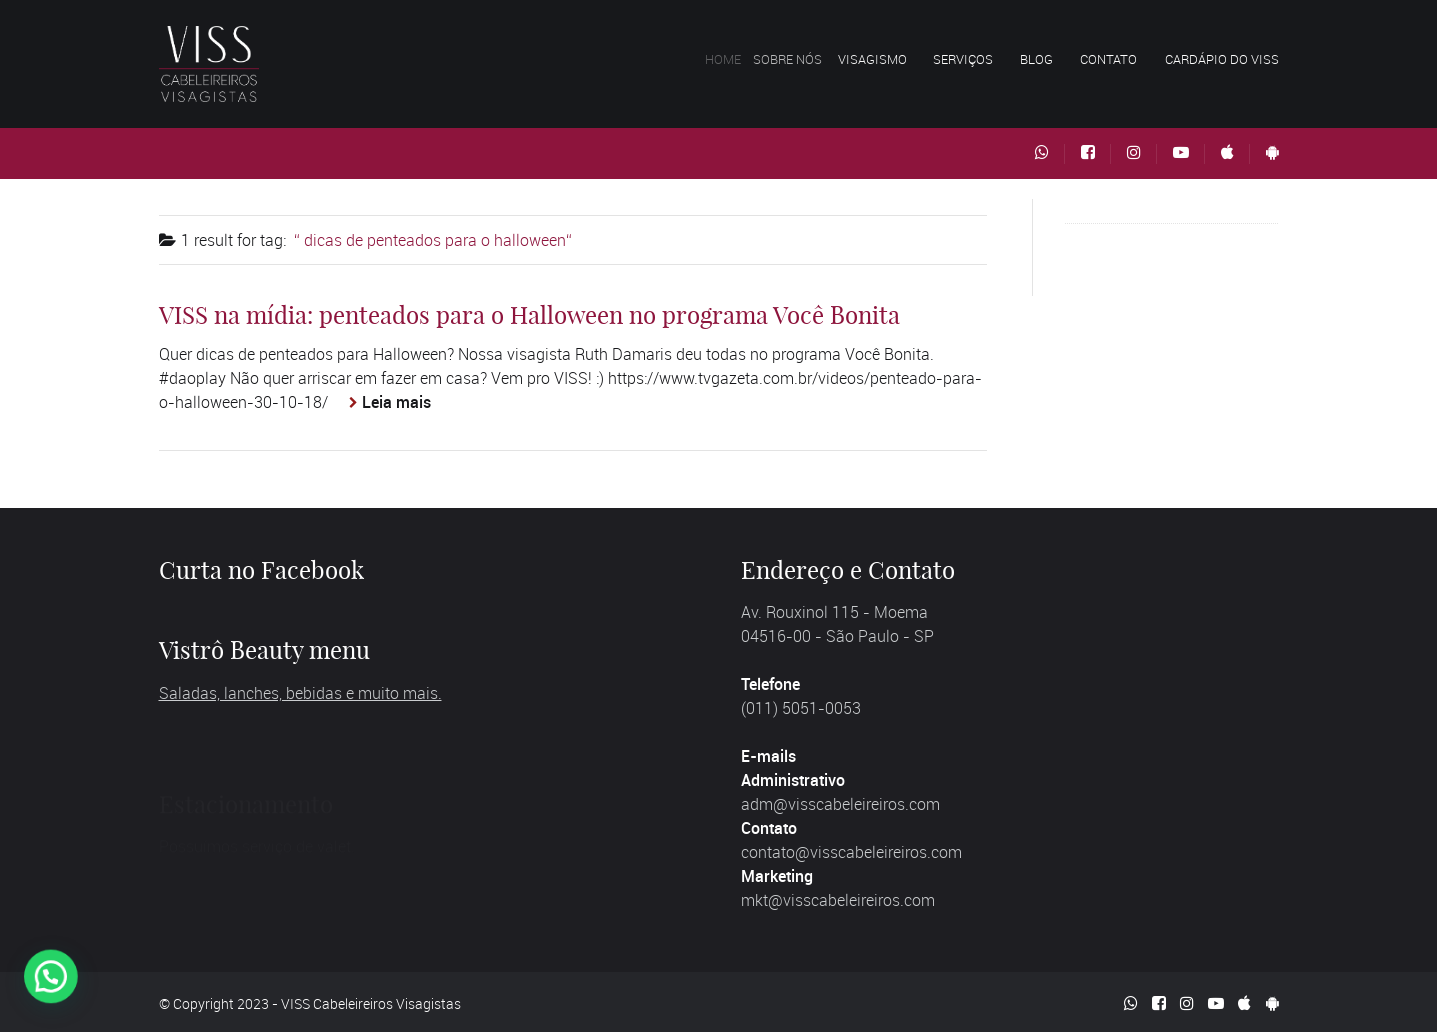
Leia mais (396, 402)
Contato (1108, 59)
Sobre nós (807, 59)
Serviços (967, 59)
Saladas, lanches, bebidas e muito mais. (300, 693)
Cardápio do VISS (1222, 59)
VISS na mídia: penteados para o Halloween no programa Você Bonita (529, 315)
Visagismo (889, 59)
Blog (1036, 59)
